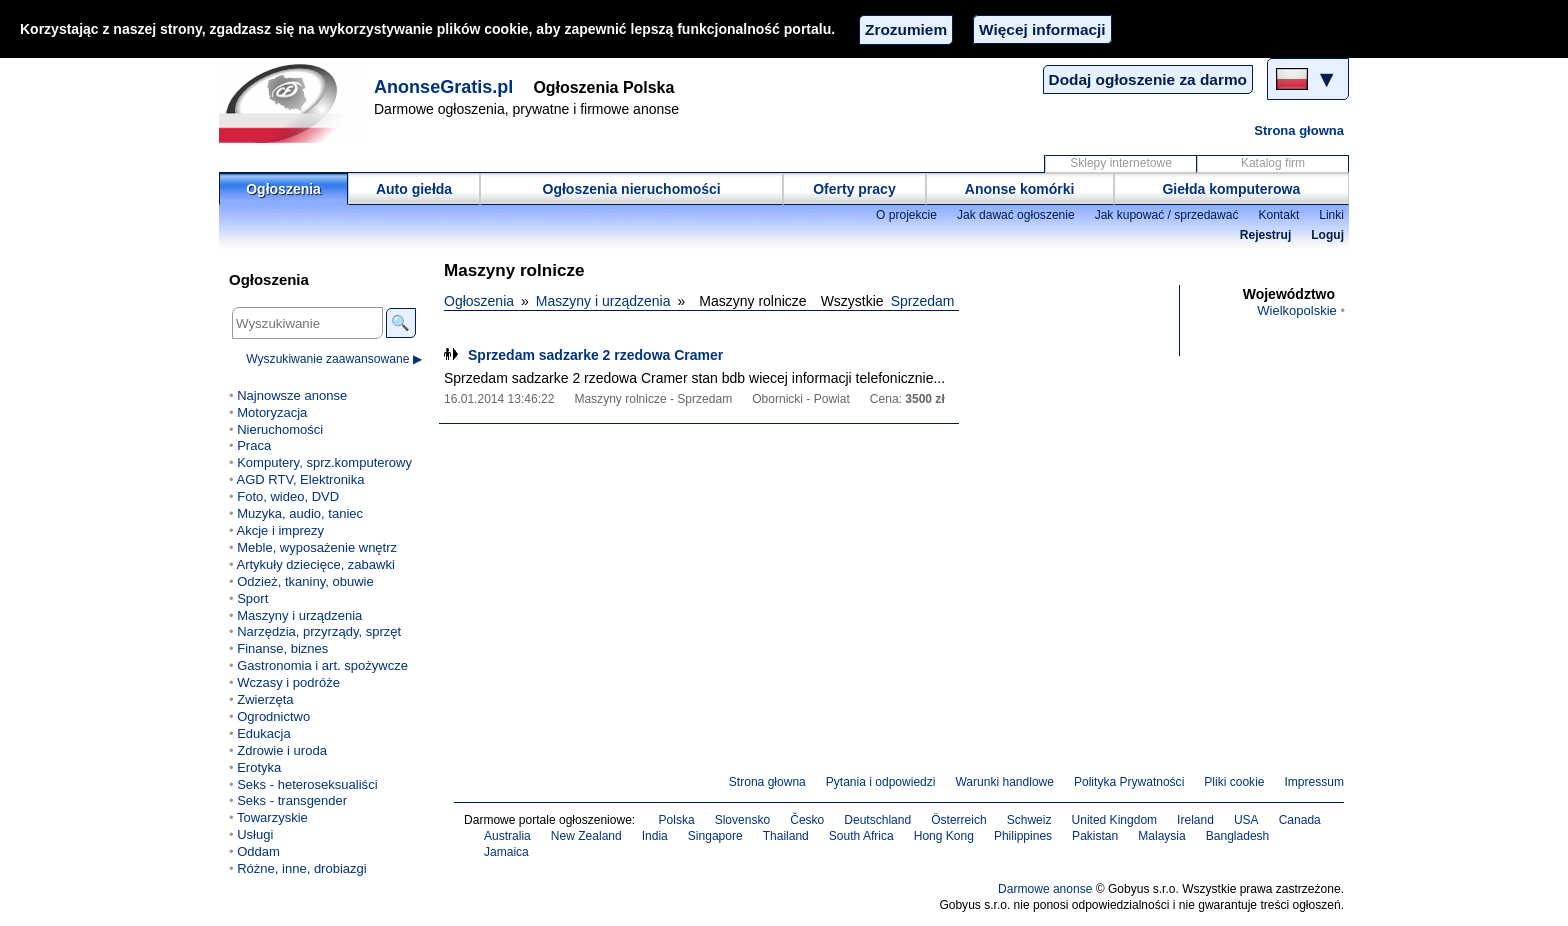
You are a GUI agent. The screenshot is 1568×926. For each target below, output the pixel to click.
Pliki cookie (1234, 782)
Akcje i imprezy (280, 530)
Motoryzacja (272, 412)
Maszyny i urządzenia (603, 301)
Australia (507, 836)
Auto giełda (414, 189)
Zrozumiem (906, 29)
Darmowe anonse (1045, 889)
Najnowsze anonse (292, 395)
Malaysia (1161, 836)
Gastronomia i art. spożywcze (322, 665)
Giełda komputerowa (1231, 189)
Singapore (715, 836)
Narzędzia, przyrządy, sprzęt (319, 631)
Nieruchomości (280, 429)
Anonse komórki (1020, 189)
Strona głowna (1299, 130)
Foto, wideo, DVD (288, 496)
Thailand (786, 836)
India (655, 836)
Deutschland (877, 820)
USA (1246, 820)
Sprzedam (923, 301)
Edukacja (264, 733)
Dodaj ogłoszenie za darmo (1148, 79)
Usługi (255, 834)
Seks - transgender (292, 800)
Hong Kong (944, 836)
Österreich (959, 820)
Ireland (1195, 820)
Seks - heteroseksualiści (307, 784)
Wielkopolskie (1297, 310)
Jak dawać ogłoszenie (1016, 215)
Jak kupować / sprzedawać (1167, 215)
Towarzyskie (272, 817)
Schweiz (1029, 820)
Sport (252, 598)
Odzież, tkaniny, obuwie (305, 581)
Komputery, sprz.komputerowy (324, 462)
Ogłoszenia (283, 189)
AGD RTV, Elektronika (300, 479)
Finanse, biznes (282, 648)
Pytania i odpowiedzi (881, 782)
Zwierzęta (265, 699)
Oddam (258, 851)
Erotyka (259, 767)
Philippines (1023, 836)
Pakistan (1095, 836)
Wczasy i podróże (288, 682)
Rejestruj (1266, 235)
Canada (1300, 820)
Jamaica (506, 852)
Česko (807, 820)
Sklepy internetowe (1121, 163)
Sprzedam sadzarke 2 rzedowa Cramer (595, 355)
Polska (677, 820)
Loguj (1327, 235)
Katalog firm (1273, 163)
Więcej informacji (1042, 29)
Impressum (1315, 782)
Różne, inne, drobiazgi (302, 868)
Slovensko (743, 820)
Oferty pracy (854, 189)
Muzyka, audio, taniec (300, 513)
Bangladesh (1238, 836)
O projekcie (906, 215)
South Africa (861, 836)
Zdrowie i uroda (282, 750)
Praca (254, 445)
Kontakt (1278, 215)
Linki (1331, 215)
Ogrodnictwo (273, 716)
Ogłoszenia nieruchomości (632, 189)
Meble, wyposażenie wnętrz (317, 547)
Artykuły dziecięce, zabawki (315, 564)
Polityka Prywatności (1129, 782)
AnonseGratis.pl (443, 87)
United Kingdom (1115, 820)
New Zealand (586, 836)
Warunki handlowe (1004, 782)
